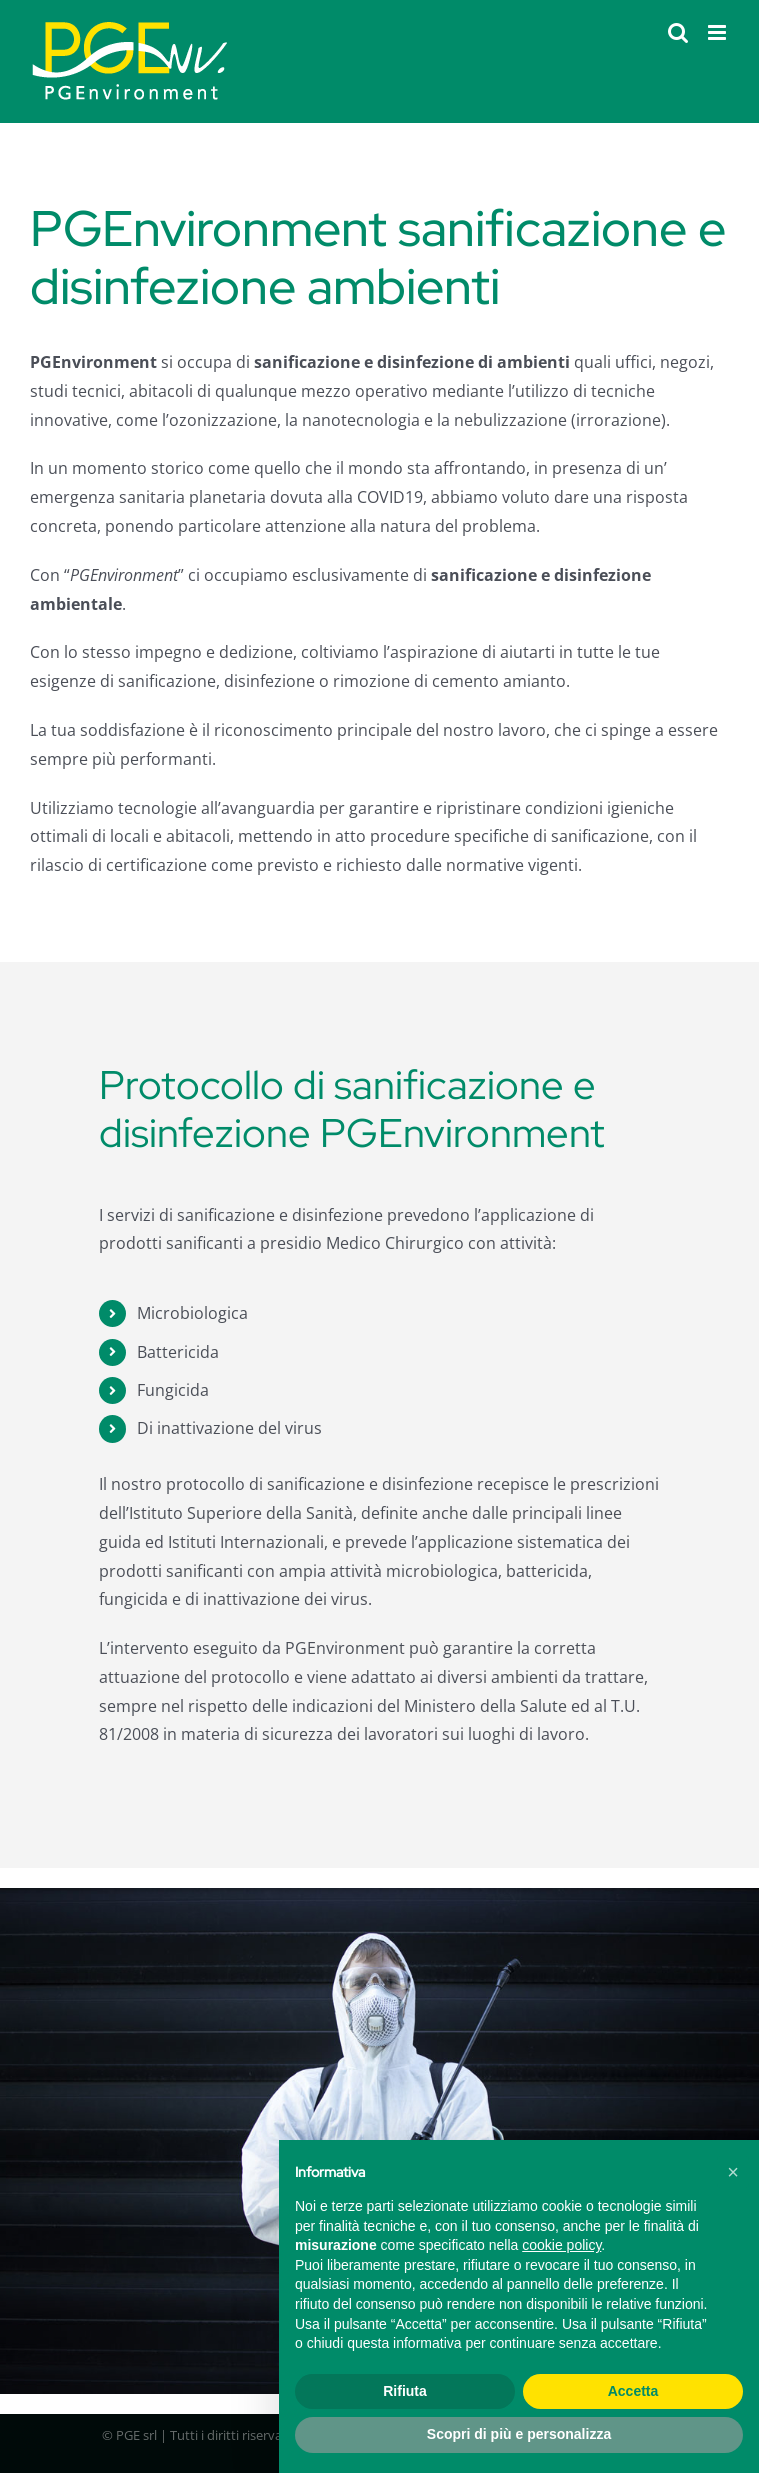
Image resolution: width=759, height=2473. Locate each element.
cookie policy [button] (561, 2245)
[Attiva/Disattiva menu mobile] (718, 32)
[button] (733, 2172)
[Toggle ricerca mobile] (678, 32)
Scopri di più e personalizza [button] (519, 2434)
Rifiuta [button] (405, 2391)
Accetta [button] (633, 2391)
